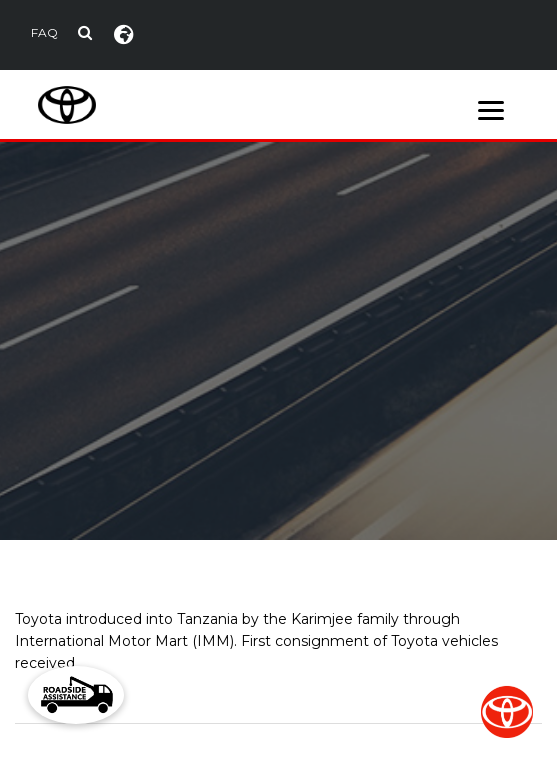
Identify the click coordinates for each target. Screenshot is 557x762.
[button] (76, 695)
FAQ (44, 32)
